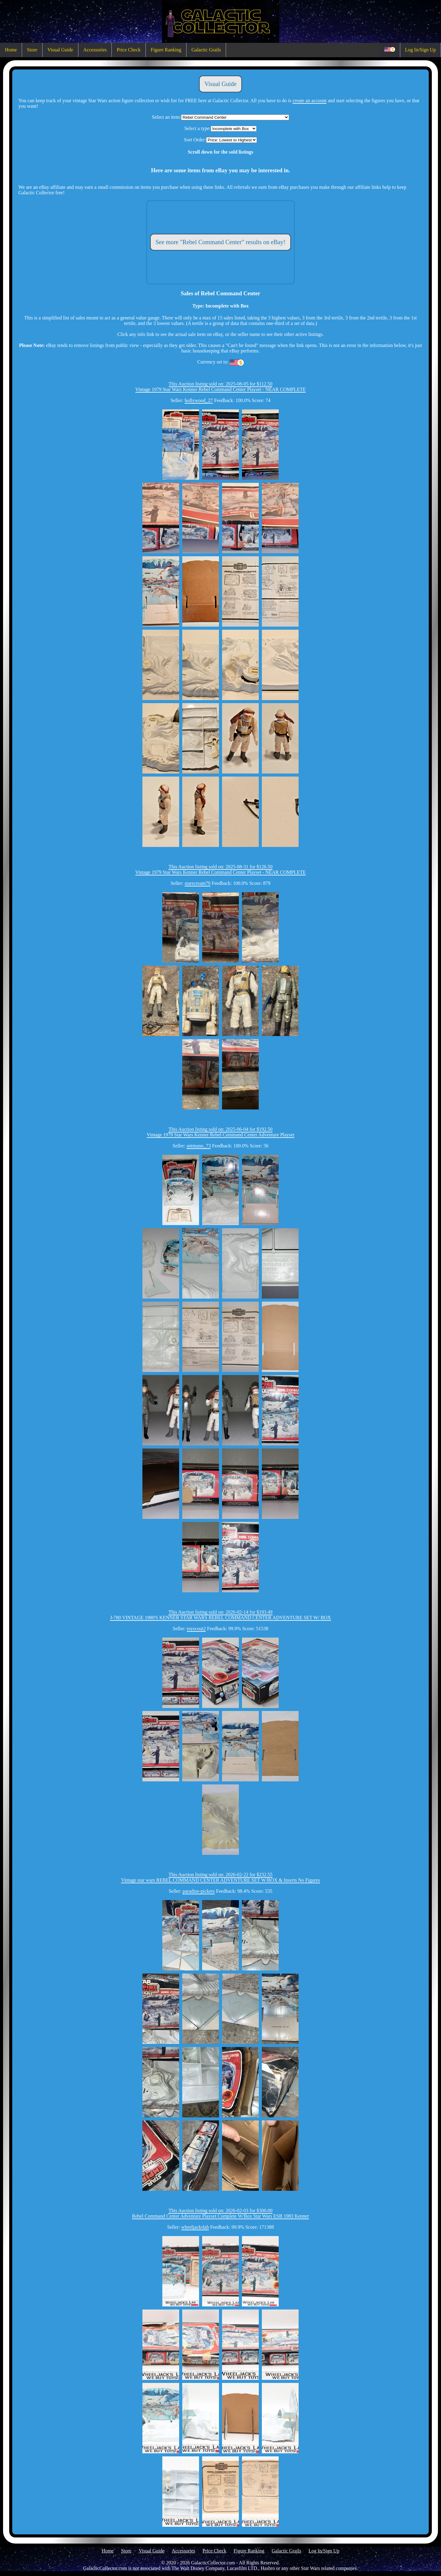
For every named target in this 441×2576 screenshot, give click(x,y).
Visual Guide (60, 49)
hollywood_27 (199, 400)
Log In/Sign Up (420, 49)
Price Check (129, 49)
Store (32, 49)
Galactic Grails (206, 49)
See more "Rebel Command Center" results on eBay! (221, 242)
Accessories (95, 49)
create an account (309, 100)
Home (11, 49)
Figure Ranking (166, 49)
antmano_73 (199, 1145)
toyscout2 (196, 1628)
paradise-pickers (199, 1891)
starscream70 (197, 883)
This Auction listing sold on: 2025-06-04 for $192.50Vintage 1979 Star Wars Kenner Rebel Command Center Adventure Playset (220, 1132)
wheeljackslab (195, 2227)
